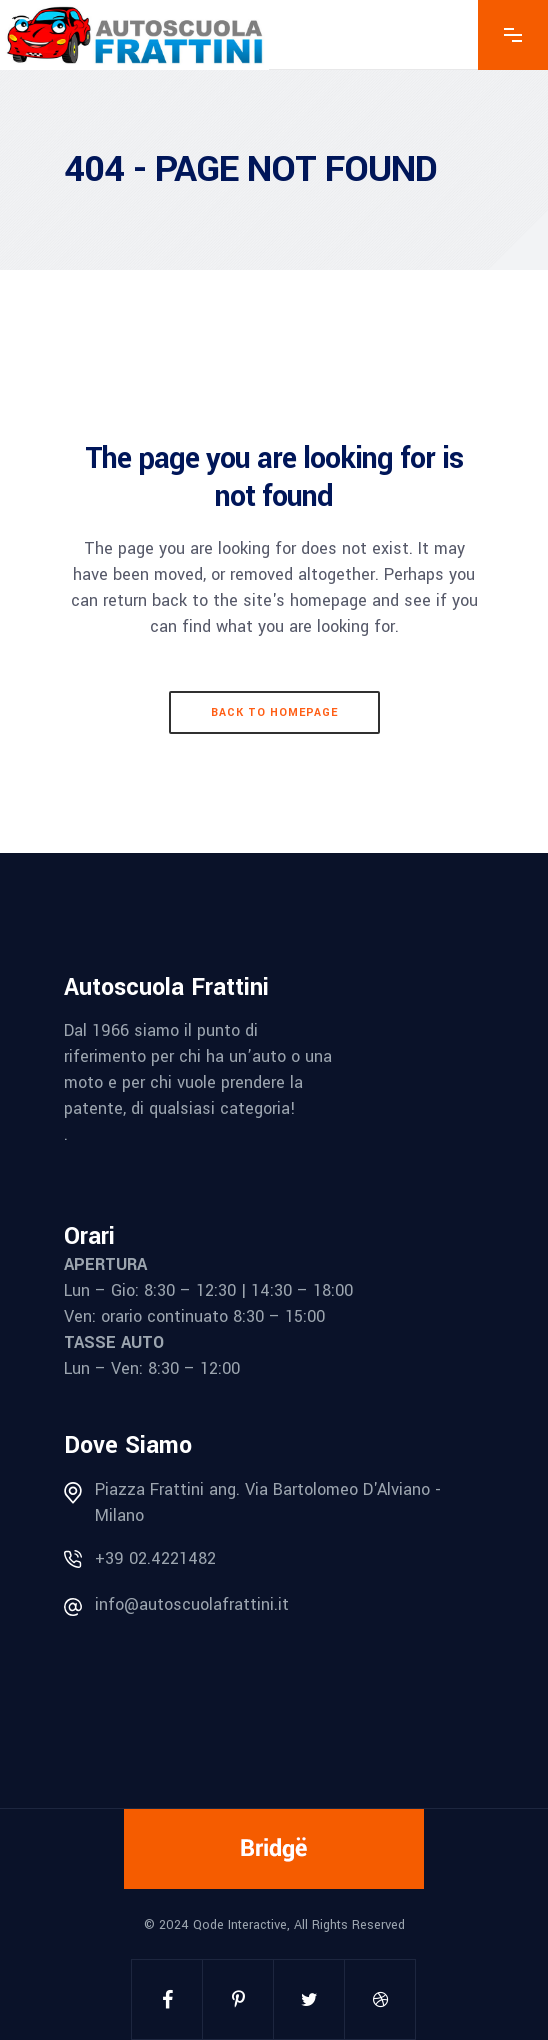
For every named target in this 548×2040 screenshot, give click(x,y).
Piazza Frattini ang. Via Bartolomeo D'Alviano (262, 1489)
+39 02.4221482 (155, 1558)
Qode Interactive (240, 1925)
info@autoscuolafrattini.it (192, 1604)
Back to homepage (274, 712)
